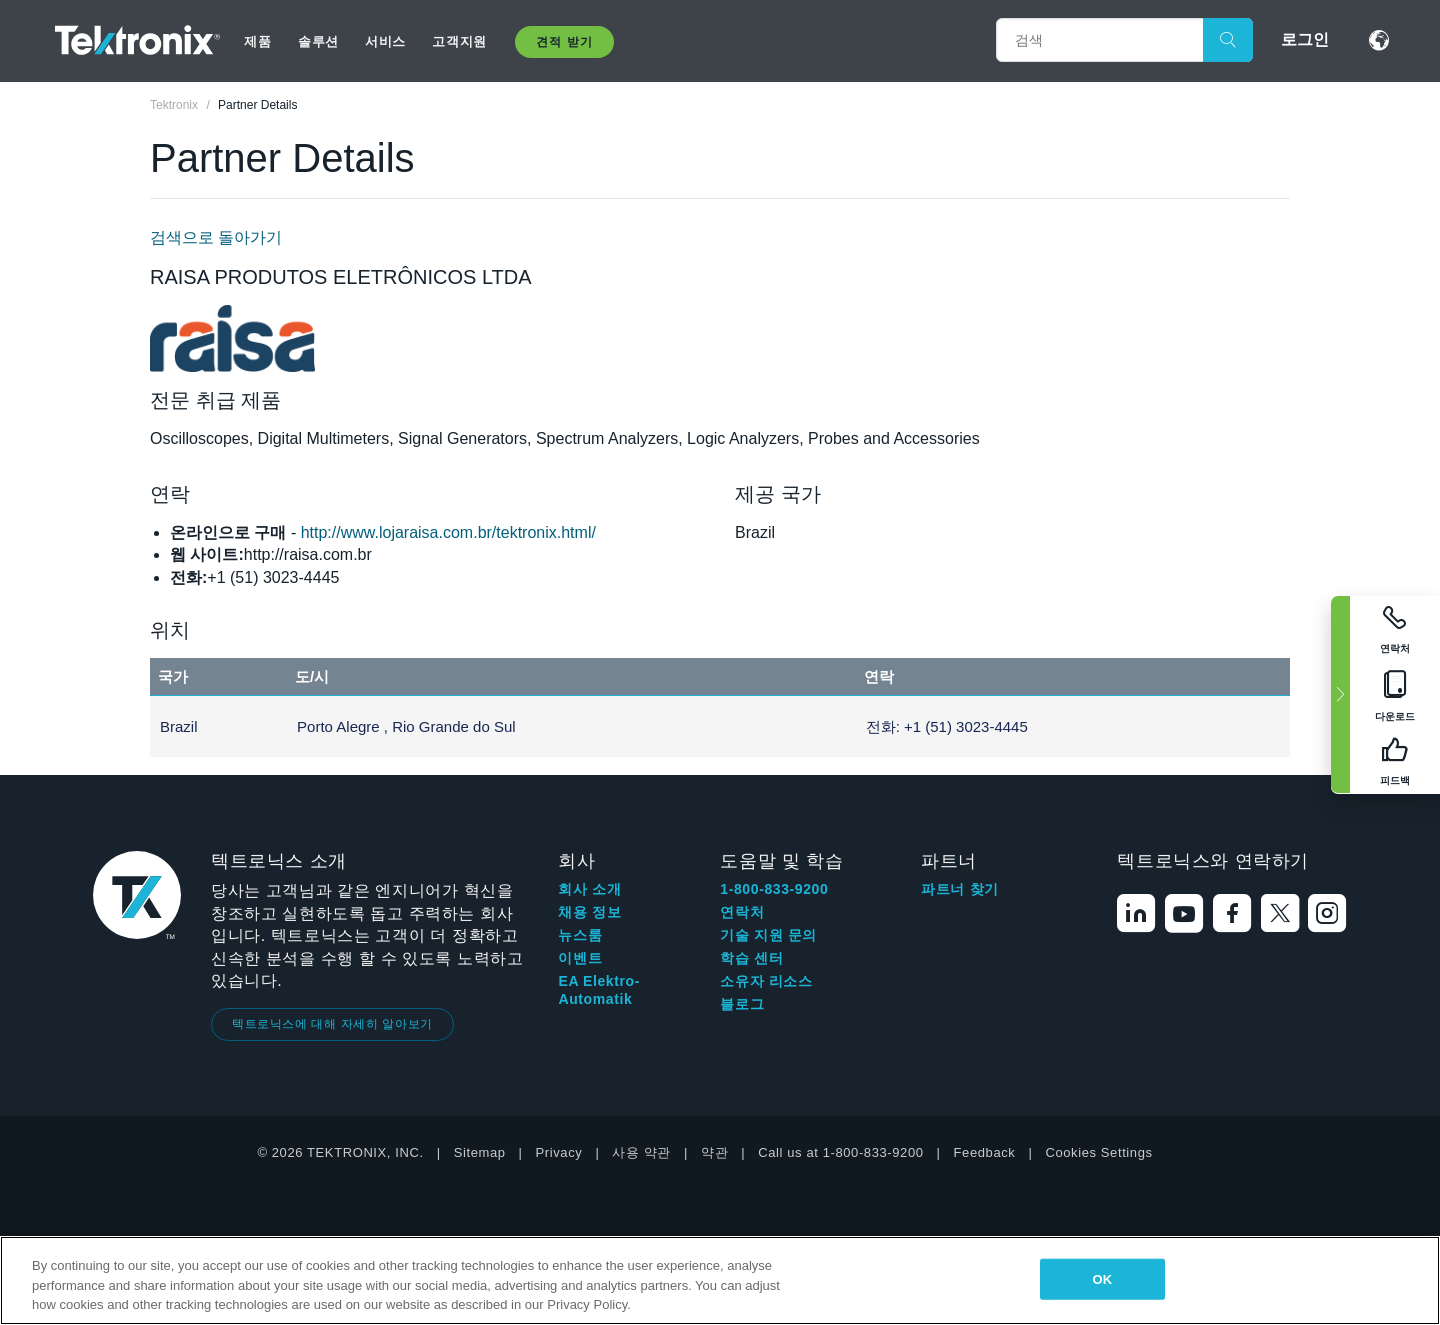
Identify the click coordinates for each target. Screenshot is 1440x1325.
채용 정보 (589, 912)
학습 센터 (751, 958)
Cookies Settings (1098, 1152)
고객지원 (459, 41)
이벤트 (580, 958)
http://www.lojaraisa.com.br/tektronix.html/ (448, 532)
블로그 (742, 1004)
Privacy (559, 1152)
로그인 (1305, 39)
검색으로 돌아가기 (216, 237)
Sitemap (480, 1152)
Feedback (985, 1152)
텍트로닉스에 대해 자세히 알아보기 (332, 1024)
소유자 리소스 (766, 981)
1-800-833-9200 (774, 889)
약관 (714, 1152)
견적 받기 (564, 42)
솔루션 (318, 41)
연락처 (742, 912)
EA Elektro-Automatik (599, 990)
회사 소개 (589, 889)
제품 (257, 41)
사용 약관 (641, 1152)
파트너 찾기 (960, 889)
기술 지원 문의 (768, 935)
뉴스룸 (580, 935)
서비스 (385, 41)
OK (1102, 1278)
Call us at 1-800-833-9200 (840, 1152)
